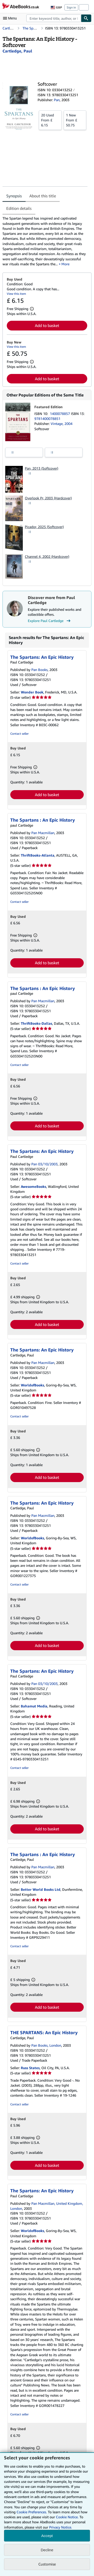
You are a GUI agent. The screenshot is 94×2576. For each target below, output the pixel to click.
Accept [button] (47, 2536)
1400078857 (60, 413)
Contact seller (19, 733)
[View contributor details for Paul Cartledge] (17, 50)
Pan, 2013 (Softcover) (41, 468)
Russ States (30, 2068)
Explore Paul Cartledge (50, 620)
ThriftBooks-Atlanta (37, 855)
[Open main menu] (11, 18)
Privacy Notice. (60, 2527)
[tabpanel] (45, 241)
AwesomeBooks (33, 1186)
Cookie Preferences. (32, 2512)
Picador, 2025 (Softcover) (44, 527)
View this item (16, 294)
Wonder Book (32, 692)
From (50, 120)
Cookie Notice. (67, 2517)
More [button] (65, 264)
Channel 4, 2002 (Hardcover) (47, 556)
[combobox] (53, 18)
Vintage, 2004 (61, 423)
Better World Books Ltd (40, 1889)
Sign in (71, 7)
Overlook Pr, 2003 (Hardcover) (48, 498)
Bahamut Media (34, 1706)
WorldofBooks (32, 1385)
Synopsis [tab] (14, 195)
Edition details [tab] (19, 208)
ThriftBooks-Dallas (36, 1023)
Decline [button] (47, 2550)
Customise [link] (47, 2564)
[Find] (86, 18)
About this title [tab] (42, 195)
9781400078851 (47, 418)
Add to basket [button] (47, 325)
